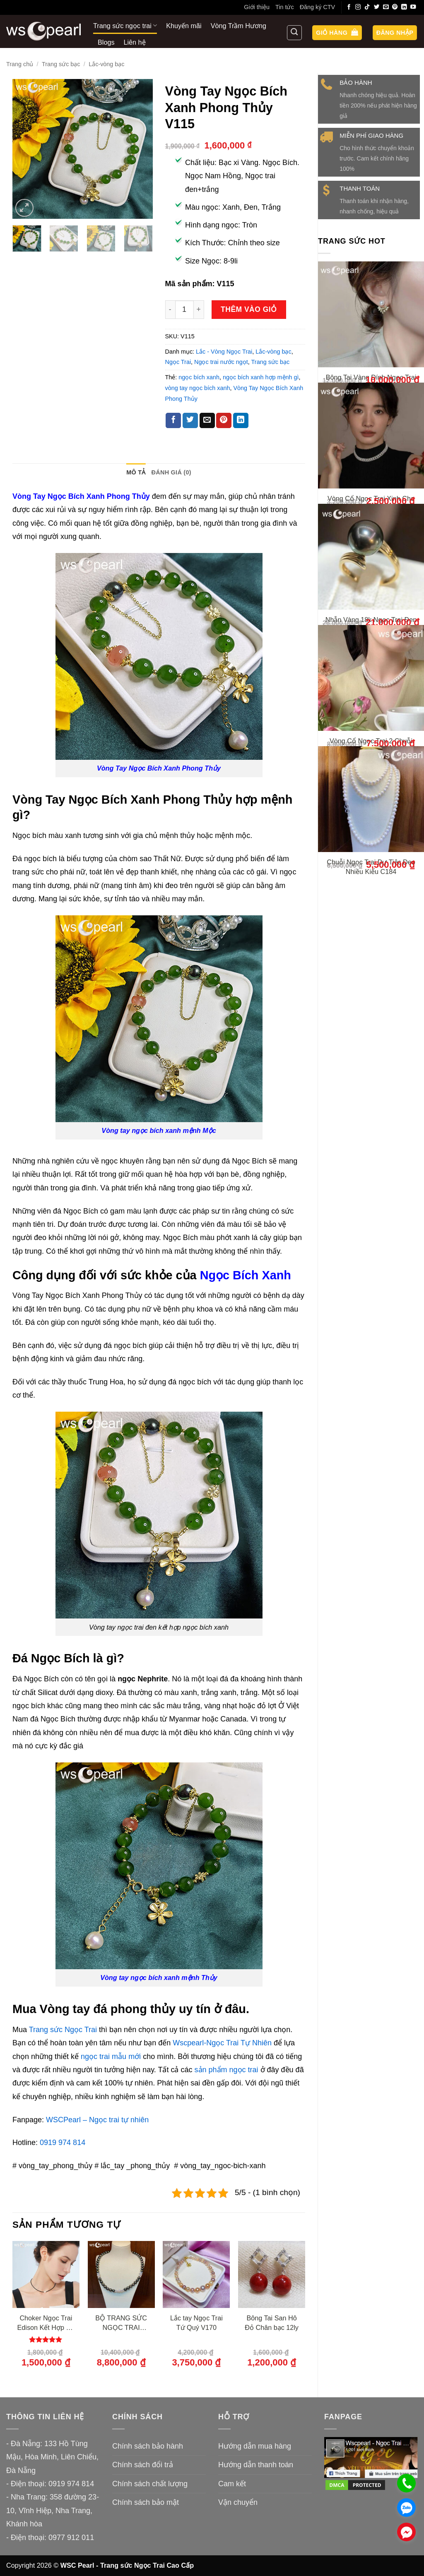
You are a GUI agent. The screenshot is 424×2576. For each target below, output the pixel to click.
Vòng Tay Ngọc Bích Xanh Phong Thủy (81, 496)
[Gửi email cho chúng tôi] (386, 7)
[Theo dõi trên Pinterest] (395, 7)
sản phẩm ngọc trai (227, 2070)
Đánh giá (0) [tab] (171, 472)
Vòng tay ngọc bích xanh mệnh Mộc (158, 1130)
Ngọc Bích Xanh (245, 1275)
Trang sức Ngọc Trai (63, 2029)
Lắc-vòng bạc (106, 64)
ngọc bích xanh (198, 377)
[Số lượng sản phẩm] (184, 309)
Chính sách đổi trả (142, 2465)
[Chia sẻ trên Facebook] (173, 421)
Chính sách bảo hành (147, 2446)
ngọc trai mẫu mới (111, 2056)
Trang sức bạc (61, 64)
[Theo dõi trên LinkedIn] (404, 7)
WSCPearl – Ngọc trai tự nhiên (97, 2120)
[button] (337, 33)
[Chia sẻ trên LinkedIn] (240, 421)
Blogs (106, 42)
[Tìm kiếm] (294, 32)
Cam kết (232, 2484)
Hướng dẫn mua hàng (254, 2446)
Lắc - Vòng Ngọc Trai (224, 351)
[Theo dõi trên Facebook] (349, 7)
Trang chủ (19, 64)
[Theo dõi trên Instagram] (358, 7)
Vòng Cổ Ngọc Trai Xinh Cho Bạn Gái (371, 534)
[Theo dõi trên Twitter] (377, 7)
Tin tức (284, 7)
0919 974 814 (62, 2142)
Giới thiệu (257, 7)
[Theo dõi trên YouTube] (413, 7)
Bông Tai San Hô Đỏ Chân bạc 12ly (272, 2322)
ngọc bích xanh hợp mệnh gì (261, 377)
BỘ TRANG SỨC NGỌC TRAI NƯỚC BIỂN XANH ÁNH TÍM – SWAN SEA (121, 2323)
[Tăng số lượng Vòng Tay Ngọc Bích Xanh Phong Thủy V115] (199, 309)
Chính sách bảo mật (145, 2502)
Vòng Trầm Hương (238, 25)
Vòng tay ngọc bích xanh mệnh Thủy (158, 1977)
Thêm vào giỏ (249, 309)
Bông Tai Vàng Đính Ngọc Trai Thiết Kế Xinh (371, 381)
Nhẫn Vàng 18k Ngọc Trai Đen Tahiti (371, 686)
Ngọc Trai (178, 362)
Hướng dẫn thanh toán (255, 2465)
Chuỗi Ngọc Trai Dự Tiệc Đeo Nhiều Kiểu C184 (371, 982)
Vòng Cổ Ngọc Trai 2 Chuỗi (371, 834)
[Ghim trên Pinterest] (223, 421)
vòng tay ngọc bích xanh (197, 388)
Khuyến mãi (183, 25)
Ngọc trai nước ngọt (221, 362)
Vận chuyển (238, 2502)
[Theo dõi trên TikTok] (367, 7)
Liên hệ (135, 42)
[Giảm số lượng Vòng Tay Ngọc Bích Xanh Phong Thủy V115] (170, 309)
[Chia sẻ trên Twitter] (190, 421)
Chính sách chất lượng (150, 2484)
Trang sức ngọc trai (125, 25)
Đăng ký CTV (317, 7)
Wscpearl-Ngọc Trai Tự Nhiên (222, 2043)
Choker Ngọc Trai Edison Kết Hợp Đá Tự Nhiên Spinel (46, 2323)
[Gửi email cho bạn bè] (207, 421)
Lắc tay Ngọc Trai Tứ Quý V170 (196, 2322)
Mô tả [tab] (135, 472)
